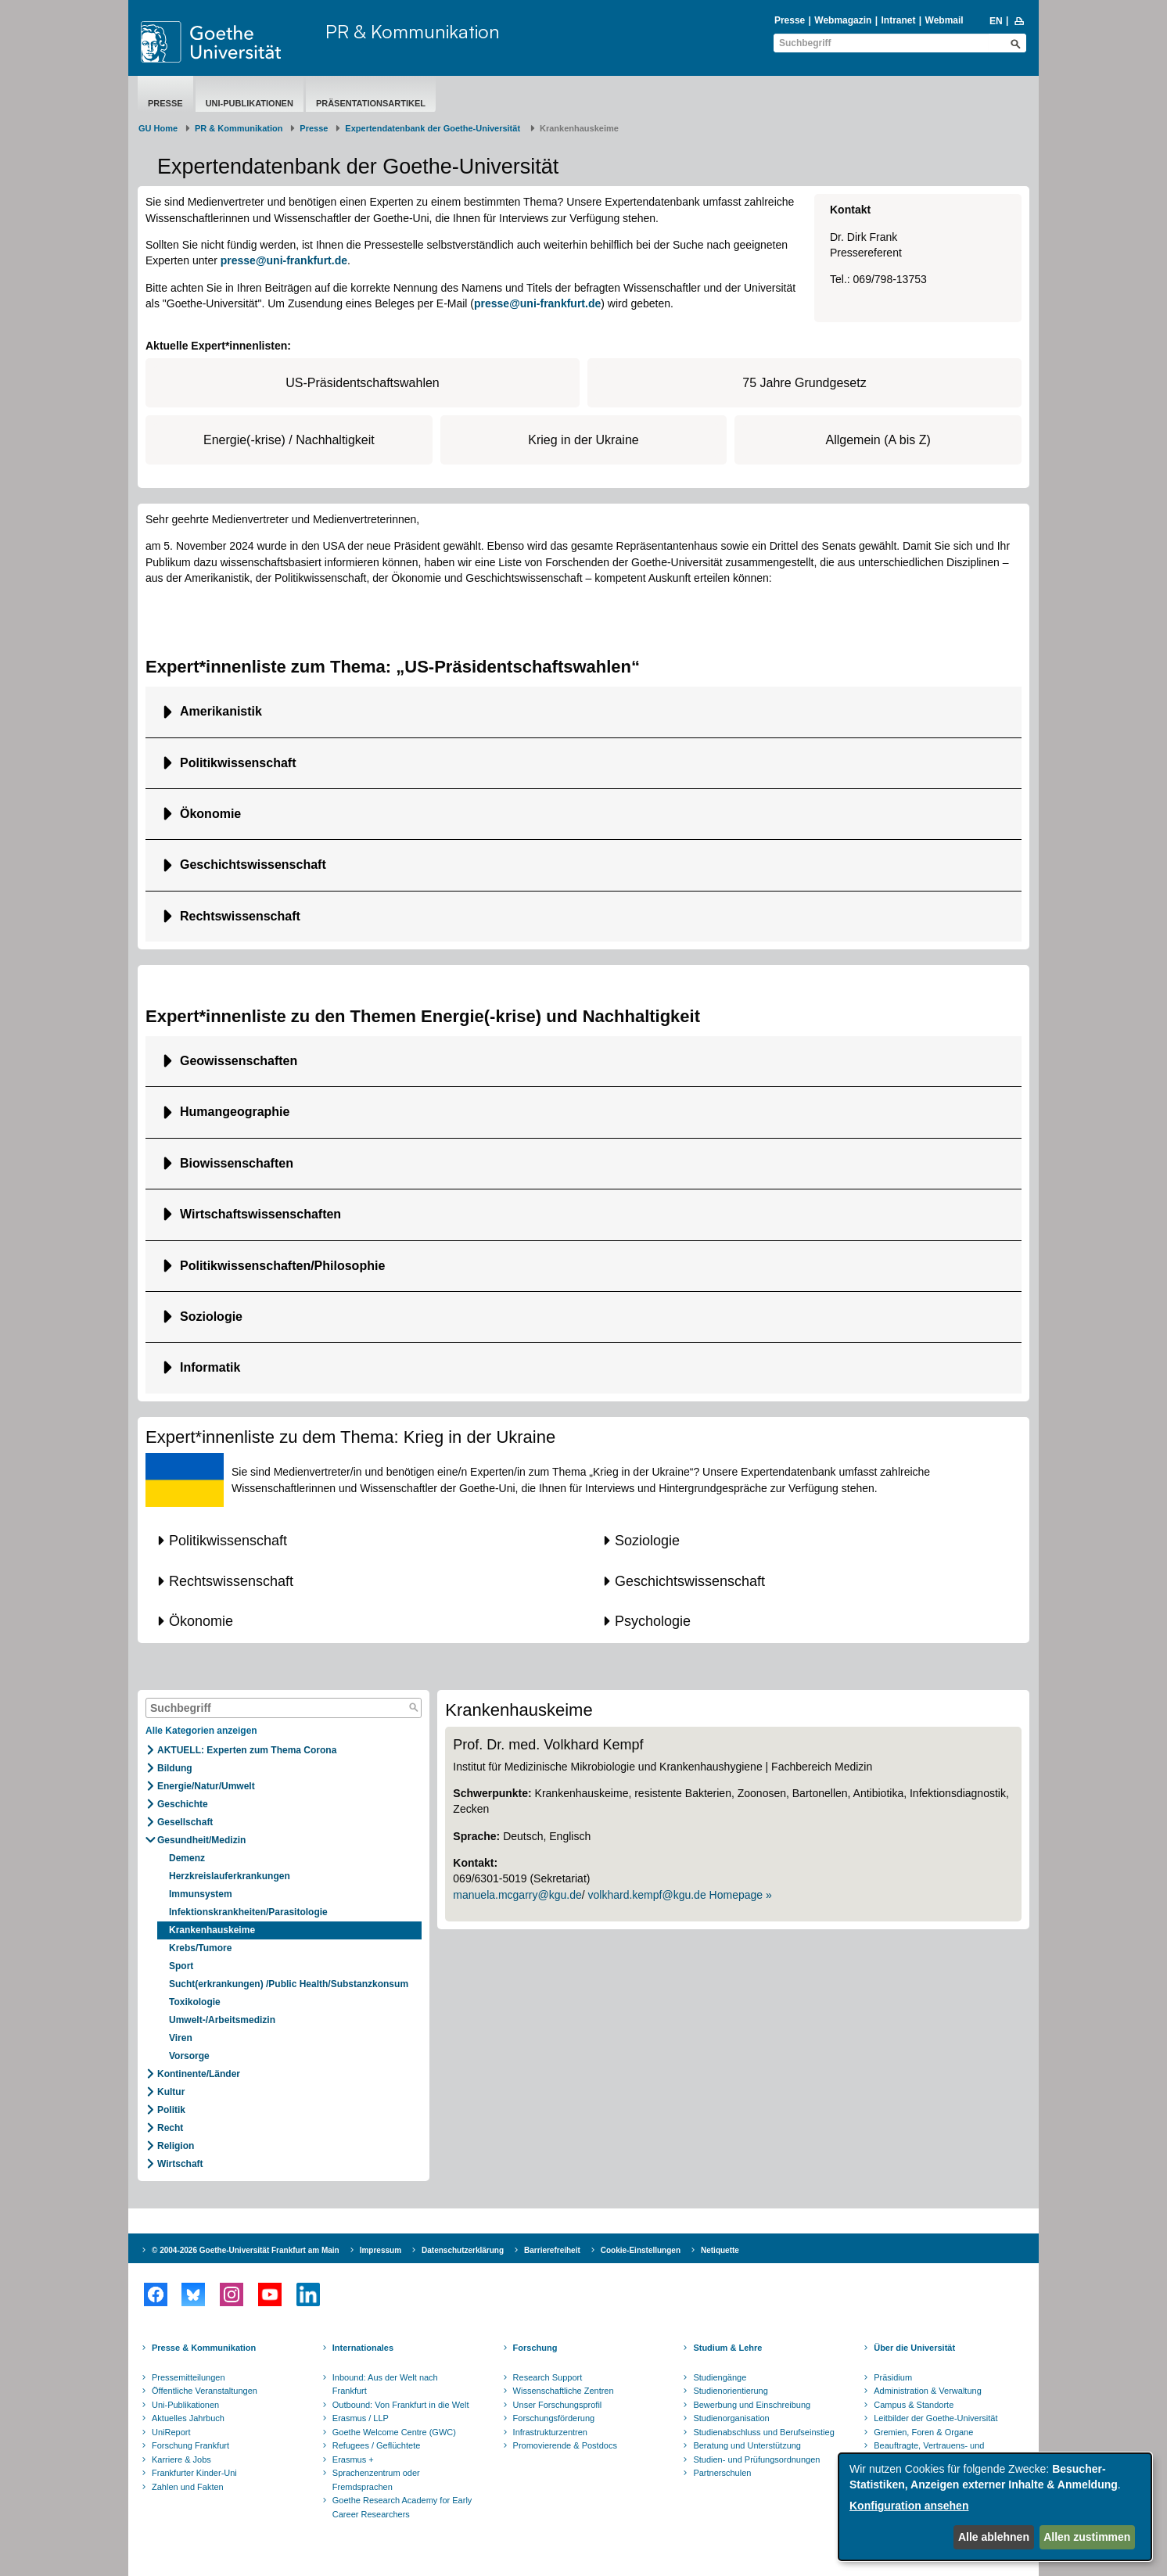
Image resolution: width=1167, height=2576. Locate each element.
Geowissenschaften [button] (238, 1060)
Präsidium (893, 2377)
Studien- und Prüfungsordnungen (756, 2459)
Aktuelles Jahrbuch (188, 2418)
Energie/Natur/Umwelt (206, 1786)
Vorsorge (189, 2055)
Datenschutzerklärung (463, 2250)
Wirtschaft (180, 2163)
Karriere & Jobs (181, 2459)
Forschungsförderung (554, 2418)
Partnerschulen (722, 2472)
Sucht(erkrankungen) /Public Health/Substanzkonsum (288, 1984)
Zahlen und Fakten (188, 2487)
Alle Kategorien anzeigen (201, 1730)
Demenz (187, 1858)
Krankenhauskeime (212, 1930)
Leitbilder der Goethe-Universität (935, 2418)
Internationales (362, 2347)
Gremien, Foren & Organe (923, 2432)
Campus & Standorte (913, 2404)
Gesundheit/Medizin (201, 1840)
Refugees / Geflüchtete (376, 2445)
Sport (181, 1966)
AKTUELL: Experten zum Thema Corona (246, 1750)
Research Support (548, 2377)
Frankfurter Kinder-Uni (194, 2472)
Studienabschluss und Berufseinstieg (763, 2432)
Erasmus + (353, 2459)
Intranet (898, 20)
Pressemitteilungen (188, 2377)
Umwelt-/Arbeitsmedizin (222, 2020)
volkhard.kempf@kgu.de (647, 1895)
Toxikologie (195, 2002)
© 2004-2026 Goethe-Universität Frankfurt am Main (245, 2250)
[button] (360, 1540)
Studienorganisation (731, 2418)
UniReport (171, 2432)
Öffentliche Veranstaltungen (204, 2390)
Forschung (535, 2347)
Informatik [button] (212, 1367)
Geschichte (182, 1804)
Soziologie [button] (211, 1316)
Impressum (380, 2250)
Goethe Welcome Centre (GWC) (394, 2432)
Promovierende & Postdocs (565, 2445)
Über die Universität (914, 2347)
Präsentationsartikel (371, 103)
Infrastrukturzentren (550, 2432)
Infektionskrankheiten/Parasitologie (248, 1912)
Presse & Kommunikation (204, 2347)
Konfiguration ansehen (908, 2505)
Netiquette (720, 2250)
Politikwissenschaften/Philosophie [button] (282, 1265)
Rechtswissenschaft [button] (240, 916)
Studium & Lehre (727, 2347)
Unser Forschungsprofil (557, 2404)
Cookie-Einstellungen (640, 2250)
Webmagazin (842, 20)
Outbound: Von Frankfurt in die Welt (400, 2404)
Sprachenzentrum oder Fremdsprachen (376, 2480)
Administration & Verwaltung (928, 2390)
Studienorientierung (730, 2390)
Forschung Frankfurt (190, 2445)
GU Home (158, 128)
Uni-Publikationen (249, 103)
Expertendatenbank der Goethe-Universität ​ (433, 128)
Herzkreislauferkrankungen (229, 1876)
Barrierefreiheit (552, 2250)
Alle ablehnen (993, 2537)
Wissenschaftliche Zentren (563, 2390)
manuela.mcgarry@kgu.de (517, 1895)
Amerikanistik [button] (221, 711)
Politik (171, 2109)
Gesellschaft (185, 1822)
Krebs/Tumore (200, 1948)
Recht (170, 2127)
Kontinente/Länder (198, 2073)
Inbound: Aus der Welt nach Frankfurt (385, 2384)
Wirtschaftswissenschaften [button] (260, 1214)
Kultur (171, 2091)
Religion (175, 2145)
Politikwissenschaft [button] (238, 763)
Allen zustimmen (1086, 2537)
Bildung (174, 1768)
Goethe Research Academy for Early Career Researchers (402, 2507)
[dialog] (994, 2506)
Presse (789, 20)
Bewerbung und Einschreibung (751, 2404)
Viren (180, 2037)
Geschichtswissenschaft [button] (253, 864)
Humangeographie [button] (234, 1111)
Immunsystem (200, 1894)
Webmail (944, 20)
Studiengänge (719, 2377)
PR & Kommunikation (412, 31)
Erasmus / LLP (360, 2418)
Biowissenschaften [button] (236, 1163)
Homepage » (740, 1895)
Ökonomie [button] (210, 813)
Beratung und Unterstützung (747, 2445)
